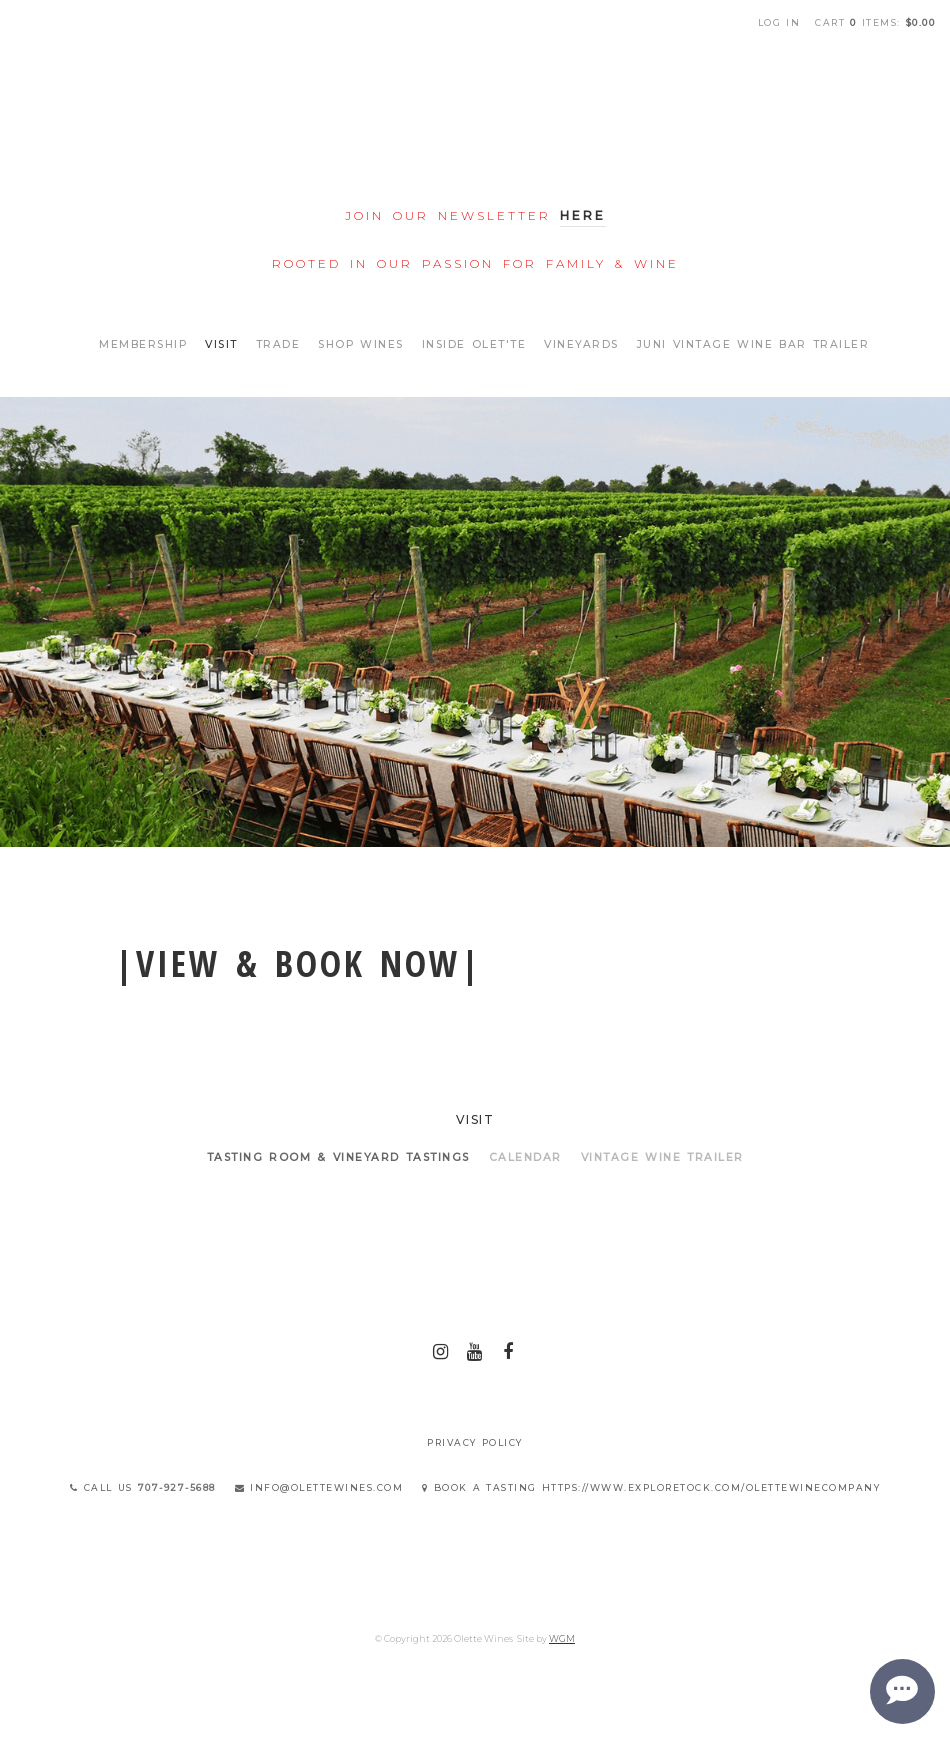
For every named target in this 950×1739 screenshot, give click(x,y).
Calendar (525, 1157)
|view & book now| (298, 963)
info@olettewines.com (319, 1487)
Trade (278, 344)
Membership (143, 344)
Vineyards (581, 344)
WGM (562, 1638)
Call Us (143, 1487)
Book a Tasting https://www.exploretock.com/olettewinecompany (651, 1487)
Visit (221, 344)
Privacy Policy (475, 1442)
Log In (779, 22)
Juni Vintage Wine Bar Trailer (753, 344)
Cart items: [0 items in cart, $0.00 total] (875, 22)
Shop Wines (361, 344)
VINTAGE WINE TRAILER (662, 1157)
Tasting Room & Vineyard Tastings (338, 1157)
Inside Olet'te (474, 344)
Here (583, 215)
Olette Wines (475, 118)
